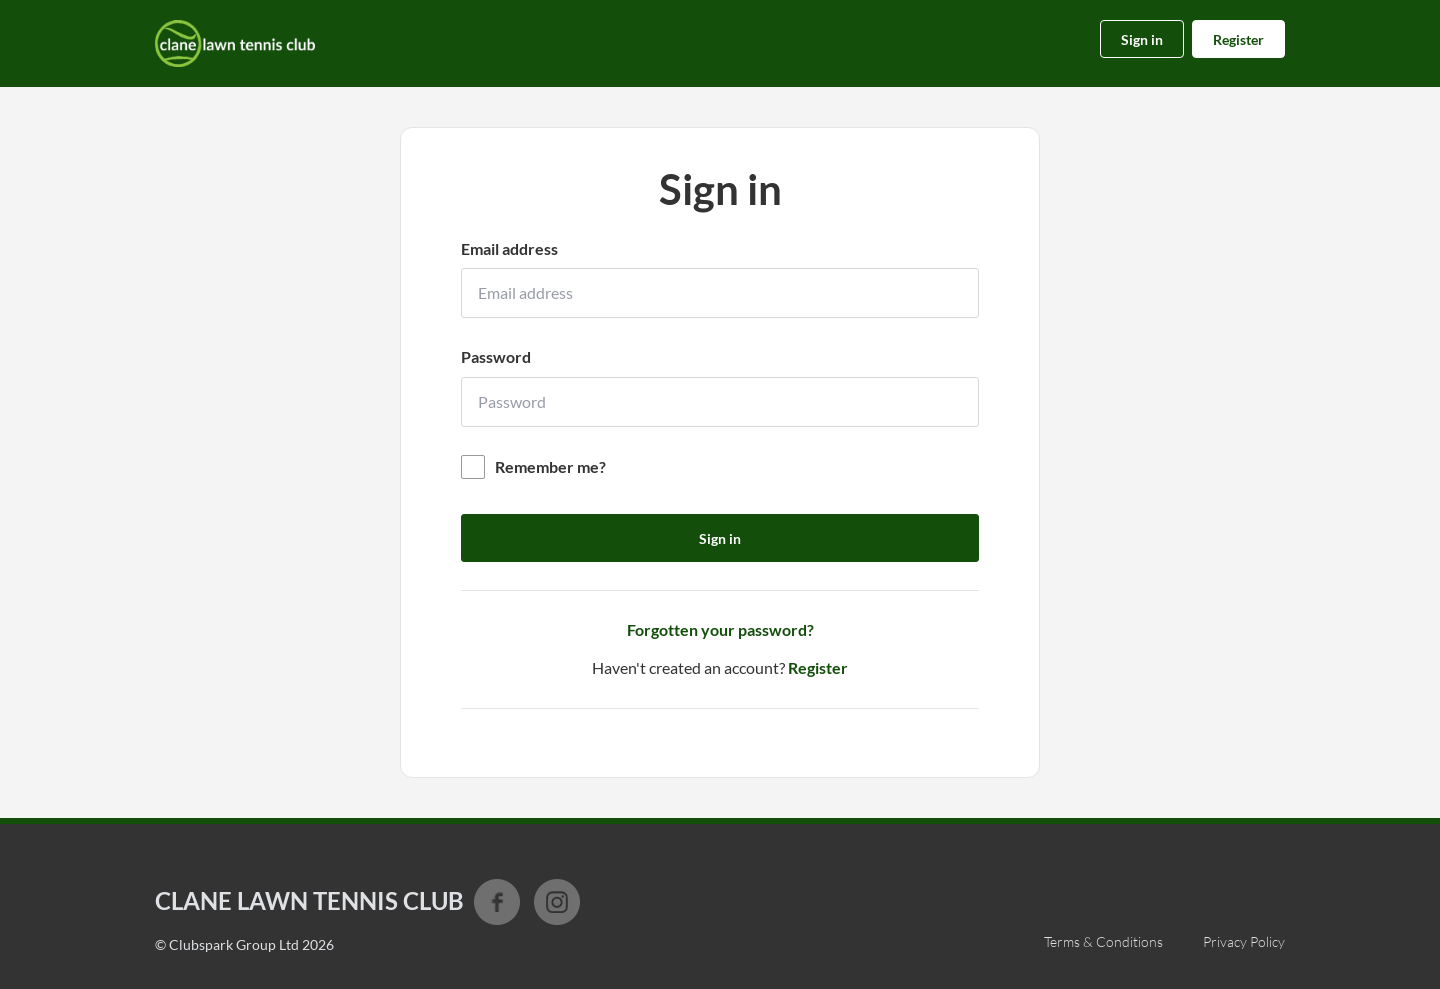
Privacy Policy (1244, 941)
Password (496, 356)
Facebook (497, 902)
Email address (509, 248)
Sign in (1142, 39)
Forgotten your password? (720, 629)
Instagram (557, 902)
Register (1238, 39)
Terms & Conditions (1103, 941)
